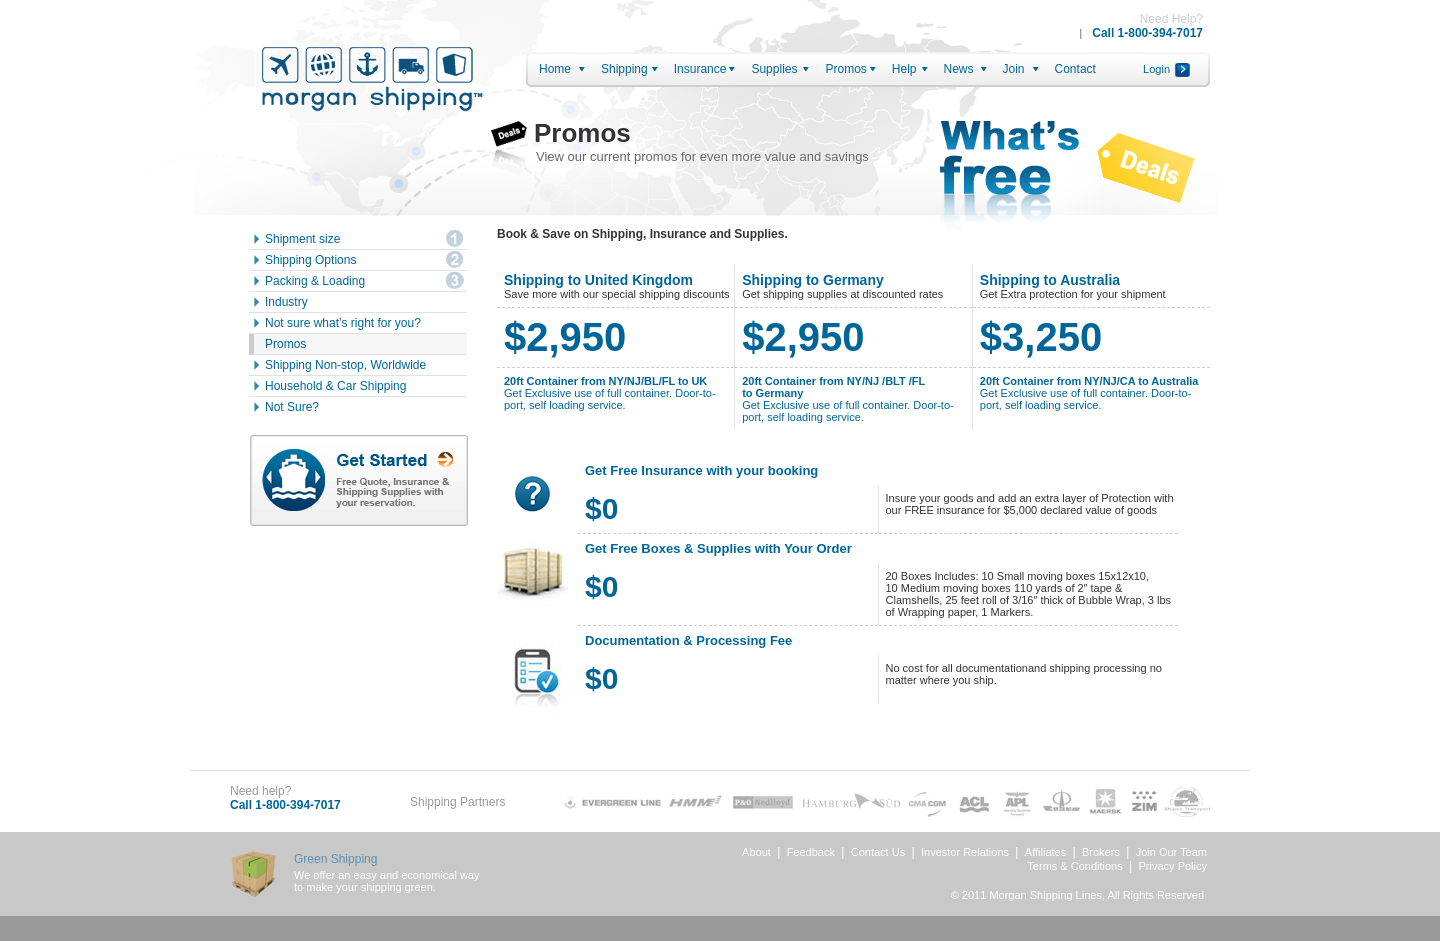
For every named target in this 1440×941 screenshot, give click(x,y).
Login (1156, 69)
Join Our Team (1171, 852)
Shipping (624, 69)
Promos (845, 69)
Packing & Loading (315, 281)
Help (904, 69)
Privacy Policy (1173, 866)
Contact (1075, 69)
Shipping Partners (457, 802)
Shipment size (302, 239)
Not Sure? (292, 407)
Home (555, 69)
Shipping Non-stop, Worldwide (345, 365)
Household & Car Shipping (335, 386)
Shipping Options (310, 260)
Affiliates (1045, 852)
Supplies (774, 69)
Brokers (1101, 852)
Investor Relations (965, 852)
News (959, 69)
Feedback (811, 852)
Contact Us (878, 852)
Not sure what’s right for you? (343, 323)
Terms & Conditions (1074, 866)
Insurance (700, 69)
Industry (286, 302)
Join (1014, 69)
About (756, 852)
